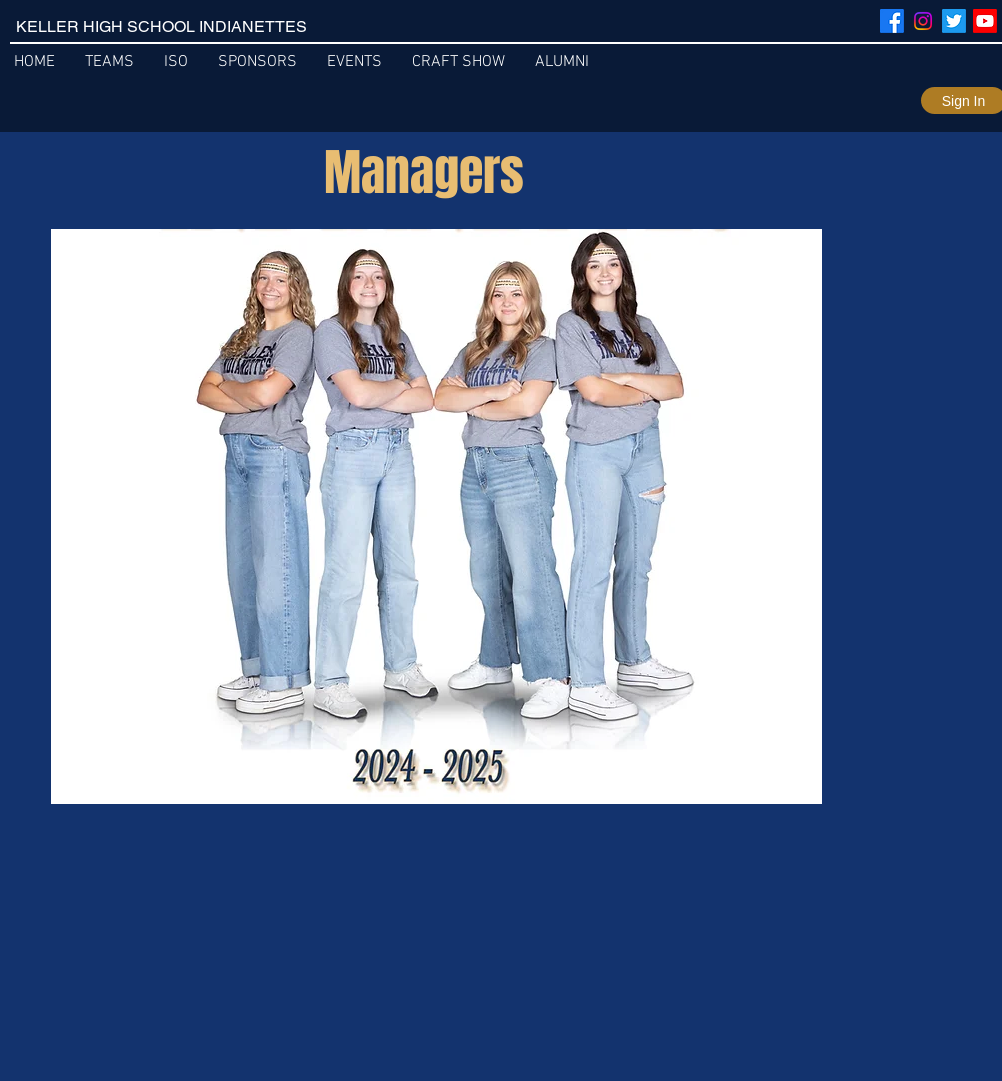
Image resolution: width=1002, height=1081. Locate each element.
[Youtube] (985, 21)
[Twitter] (954, 21)
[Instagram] (923, 21)
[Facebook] (892, 21)
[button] (562, 62)
